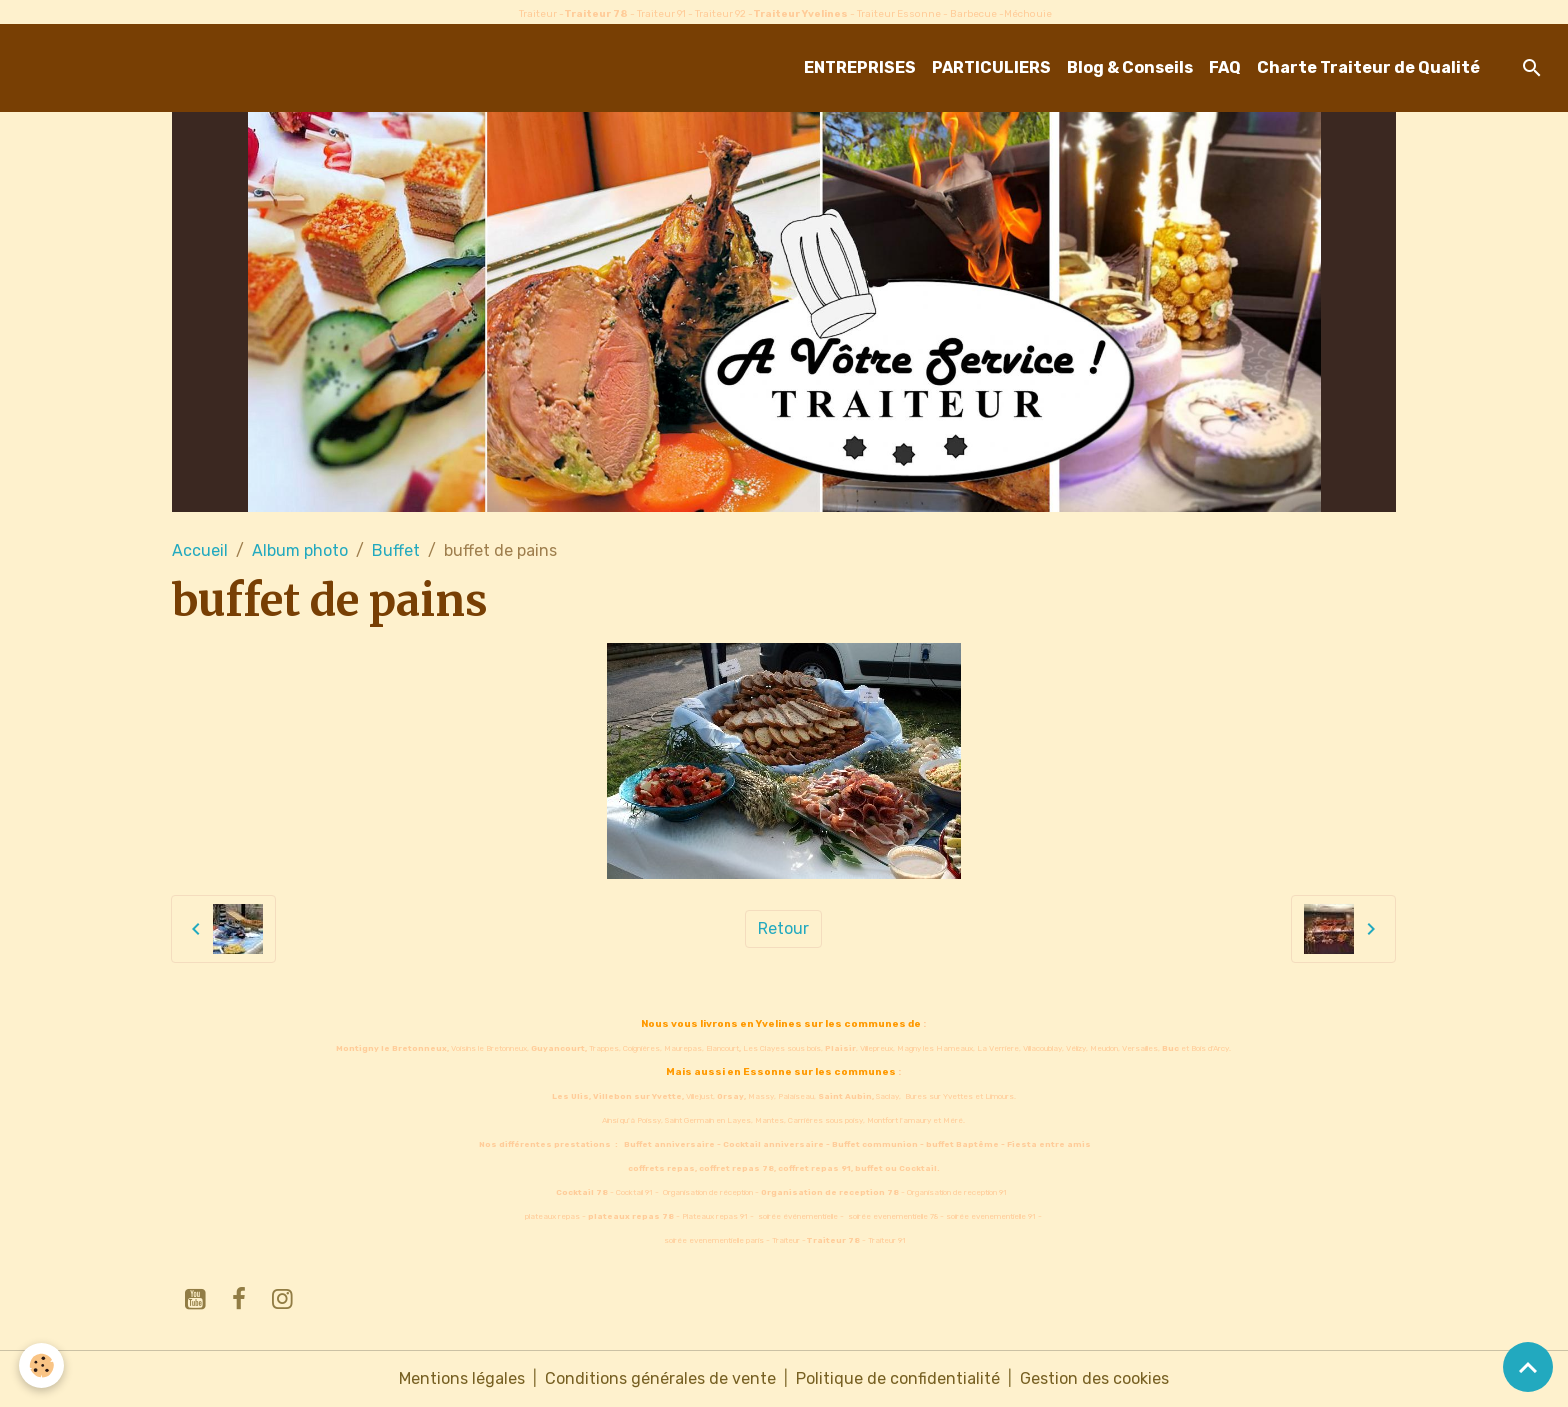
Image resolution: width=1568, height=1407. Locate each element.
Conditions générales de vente (660, 1378)
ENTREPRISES (860, 67)
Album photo (300, 550)
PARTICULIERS (991, 67)
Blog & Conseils (1130, 67)
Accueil (200, 550)
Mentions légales (462, 1378)
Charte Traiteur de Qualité (1368, 67)
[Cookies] (42, 1365)
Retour (783, 928)
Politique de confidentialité (898, 1378)
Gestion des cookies (1094, 1378)
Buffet (396, 550)
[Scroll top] (1528, 1367)
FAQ (1225, 67)
